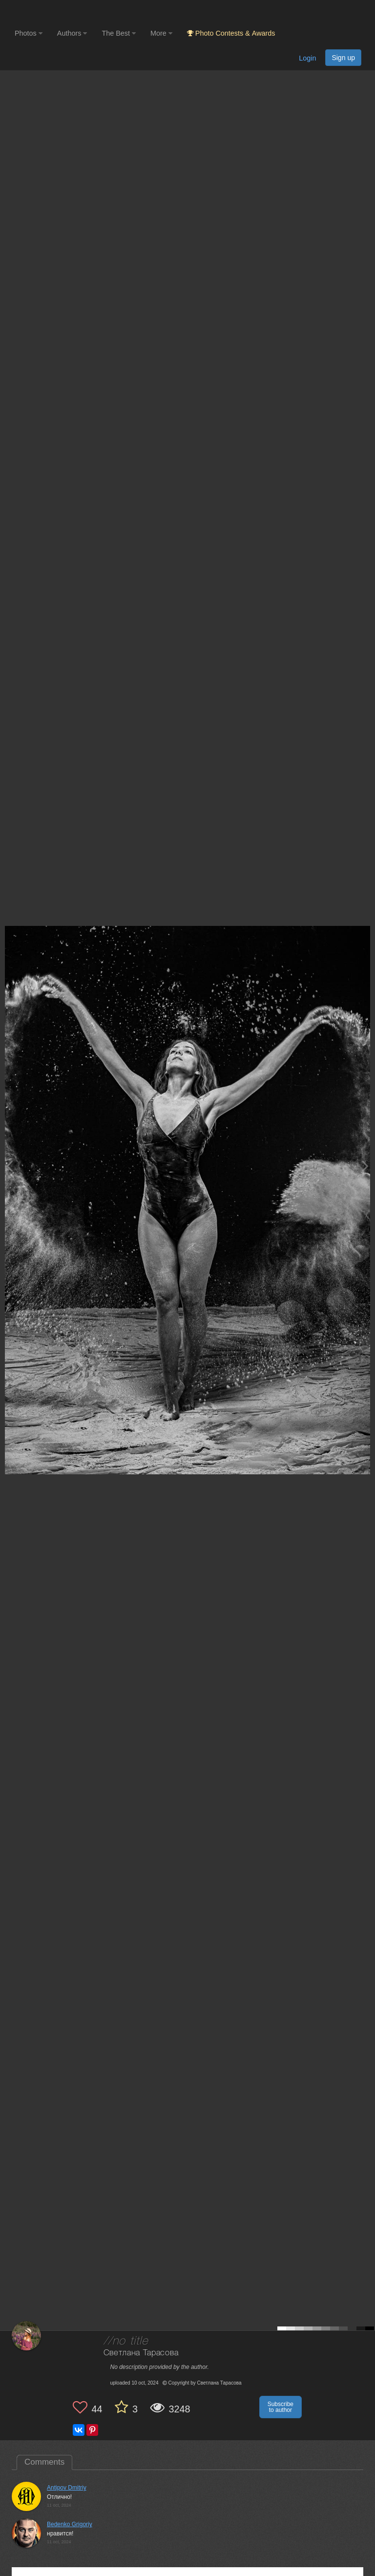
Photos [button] (28, 33)
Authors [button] (72, 33)
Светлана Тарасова (141, 2353)
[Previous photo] (9, 1166)
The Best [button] (119, 33)
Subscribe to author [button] (280, 2407)
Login (307, 58)
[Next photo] (365, 1166)
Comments (44, 2462)
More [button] (161, 33)
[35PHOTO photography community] (53, 12)
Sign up (343, 57)
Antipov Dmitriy (66, 2487)
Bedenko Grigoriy (69, 2524)
